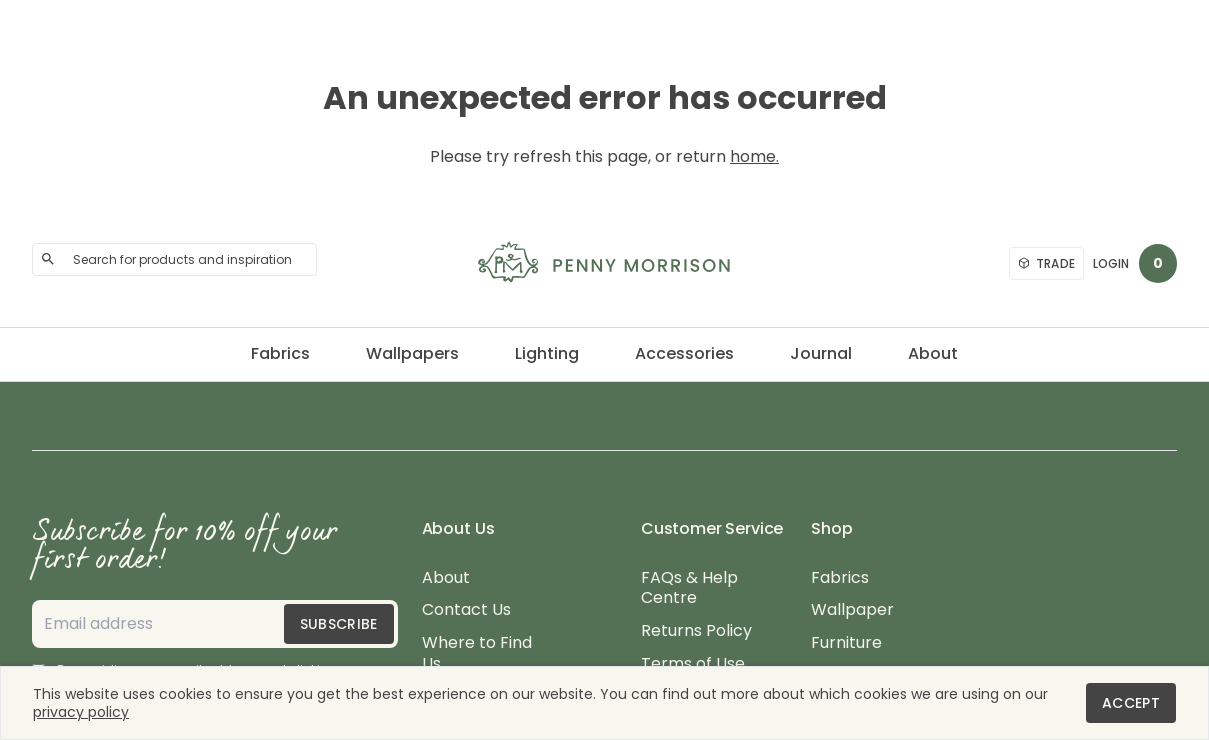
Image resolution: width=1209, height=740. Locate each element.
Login (1111, 263)
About (933, 353)
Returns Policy (696, 631)
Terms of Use (693, 664)
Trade (1047, 263)
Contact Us (466, 610)
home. (754, 156)
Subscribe (339, 624)
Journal (821, 353)
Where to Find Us (477, 654)
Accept (1131, 703)
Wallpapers (412, 353)
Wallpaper (852, 610)
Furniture (846, 643)
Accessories (684, 353)
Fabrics (280, 353)
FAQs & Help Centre (689, 589)
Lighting (547, 353)
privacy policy (81, 712)
